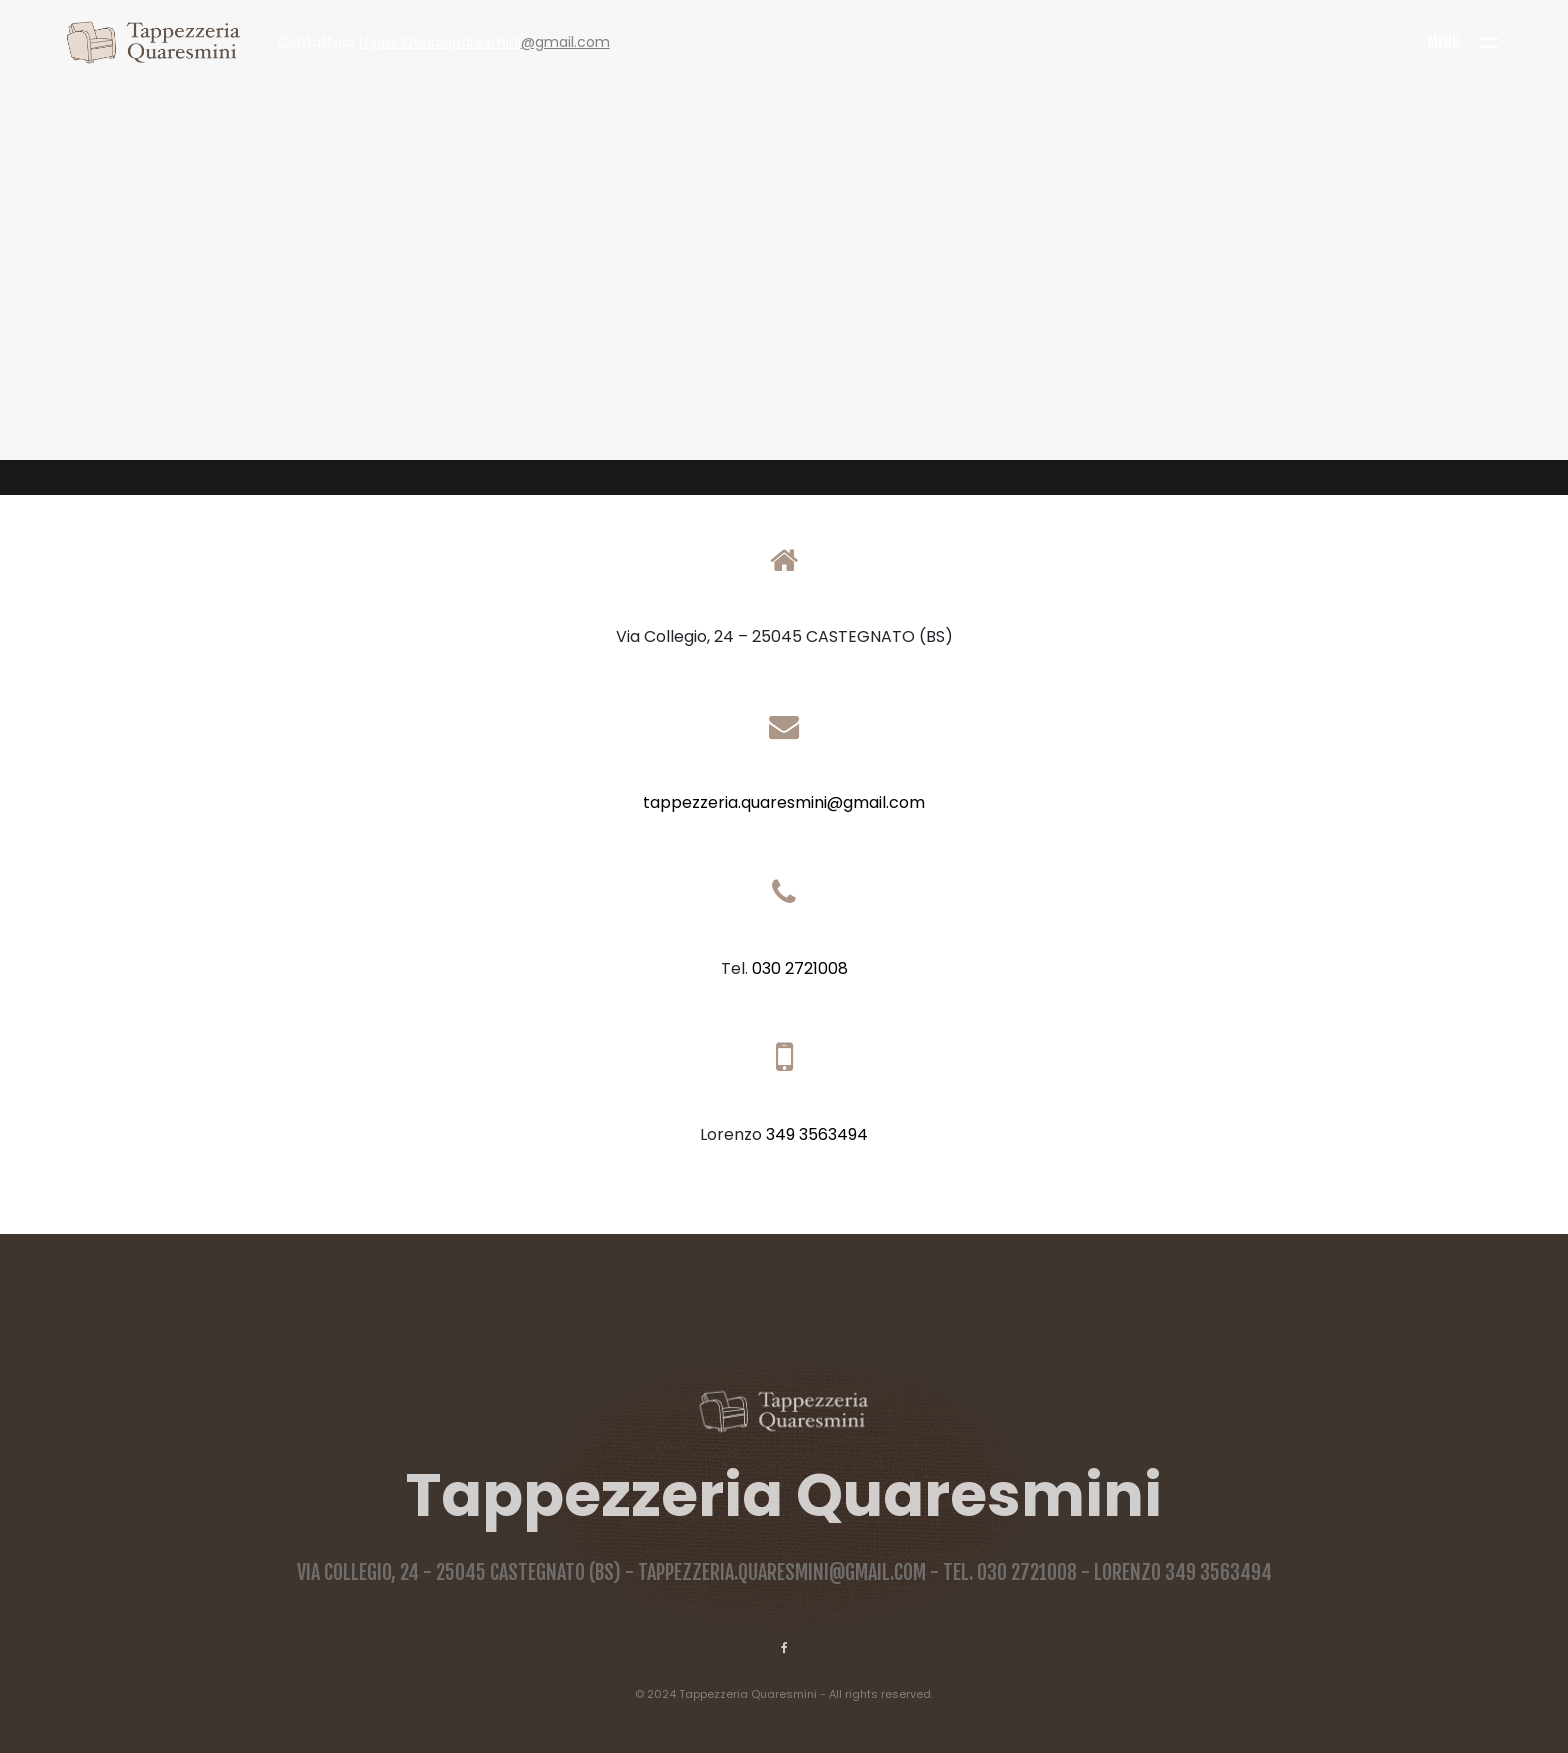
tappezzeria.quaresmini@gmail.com (784, 802)
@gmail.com (484, 42)
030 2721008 (800, 968)
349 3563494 (817, 1134)
